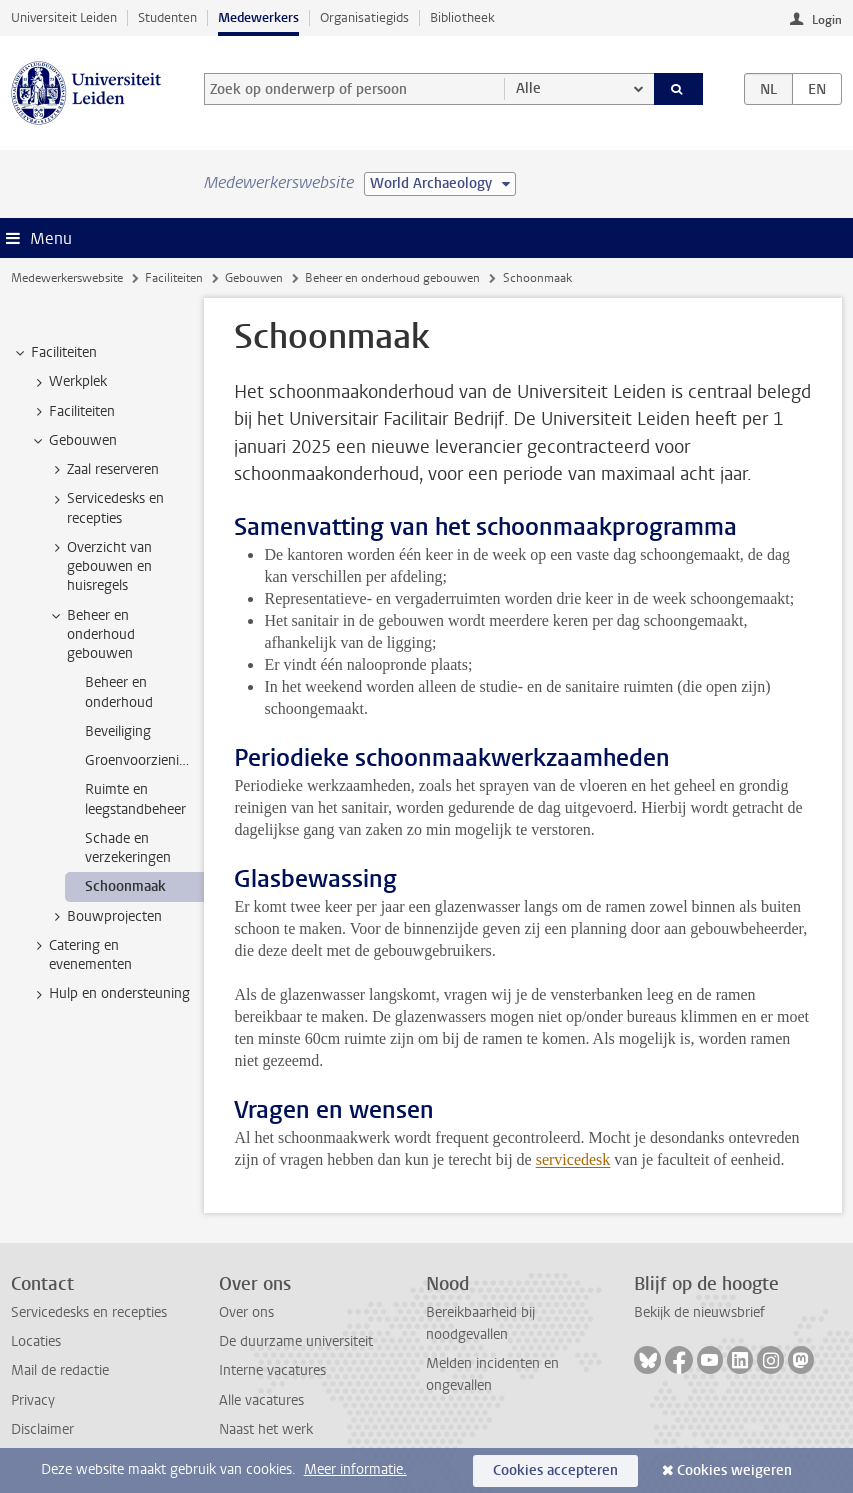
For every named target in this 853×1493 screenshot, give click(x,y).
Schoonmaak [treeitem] (125, 886)
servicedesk (573, 1159)
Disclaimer (42, 1429)
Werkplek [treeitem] (68, 382)
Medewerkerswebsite (67, 278)
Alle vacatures (261, 1400)
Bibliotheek (462, 17)
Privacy (33, 1400)
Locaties (36, 1341)
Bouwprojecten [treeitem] (105, 917)
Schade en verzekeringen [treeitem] (128, 848)
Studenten (167, 17)
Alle (528, 88)
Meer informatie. (355, 1469)
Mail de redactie (60, 1370)
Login (827, 20)
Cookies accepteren (555, 1470)
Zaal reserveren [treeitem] (103, 470)
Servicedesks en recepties (89, 1312)
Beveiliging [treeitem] (118, 731)
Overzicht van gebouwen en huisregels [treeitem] (100, 567)
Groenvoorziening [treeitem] (140, 760)
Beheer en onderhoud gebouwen (392, 278)
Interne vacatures (272, 1370)
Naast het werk (266, 1429)
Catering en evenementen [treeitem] (81, 955)
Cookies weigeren (734, 1470)
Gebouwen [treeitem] (73, 441)
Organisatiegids (364, 17)
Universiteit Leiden (64, 17)
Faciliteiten (174, 278)
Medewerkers (258, 17)
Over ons (246, 1312)
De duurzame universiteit (296, 1341)
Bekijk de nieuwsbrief (699, 1312)
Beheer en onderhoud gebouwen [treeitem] (91, 635)
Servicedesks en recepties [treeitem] (106, 508)
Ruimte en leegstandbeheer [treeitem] (135, 799)
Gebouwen (254, 278)
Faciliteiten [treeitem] (54, 353)
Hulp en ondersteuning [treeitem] (110, 994)
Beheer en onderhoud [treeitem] (119, 692)
